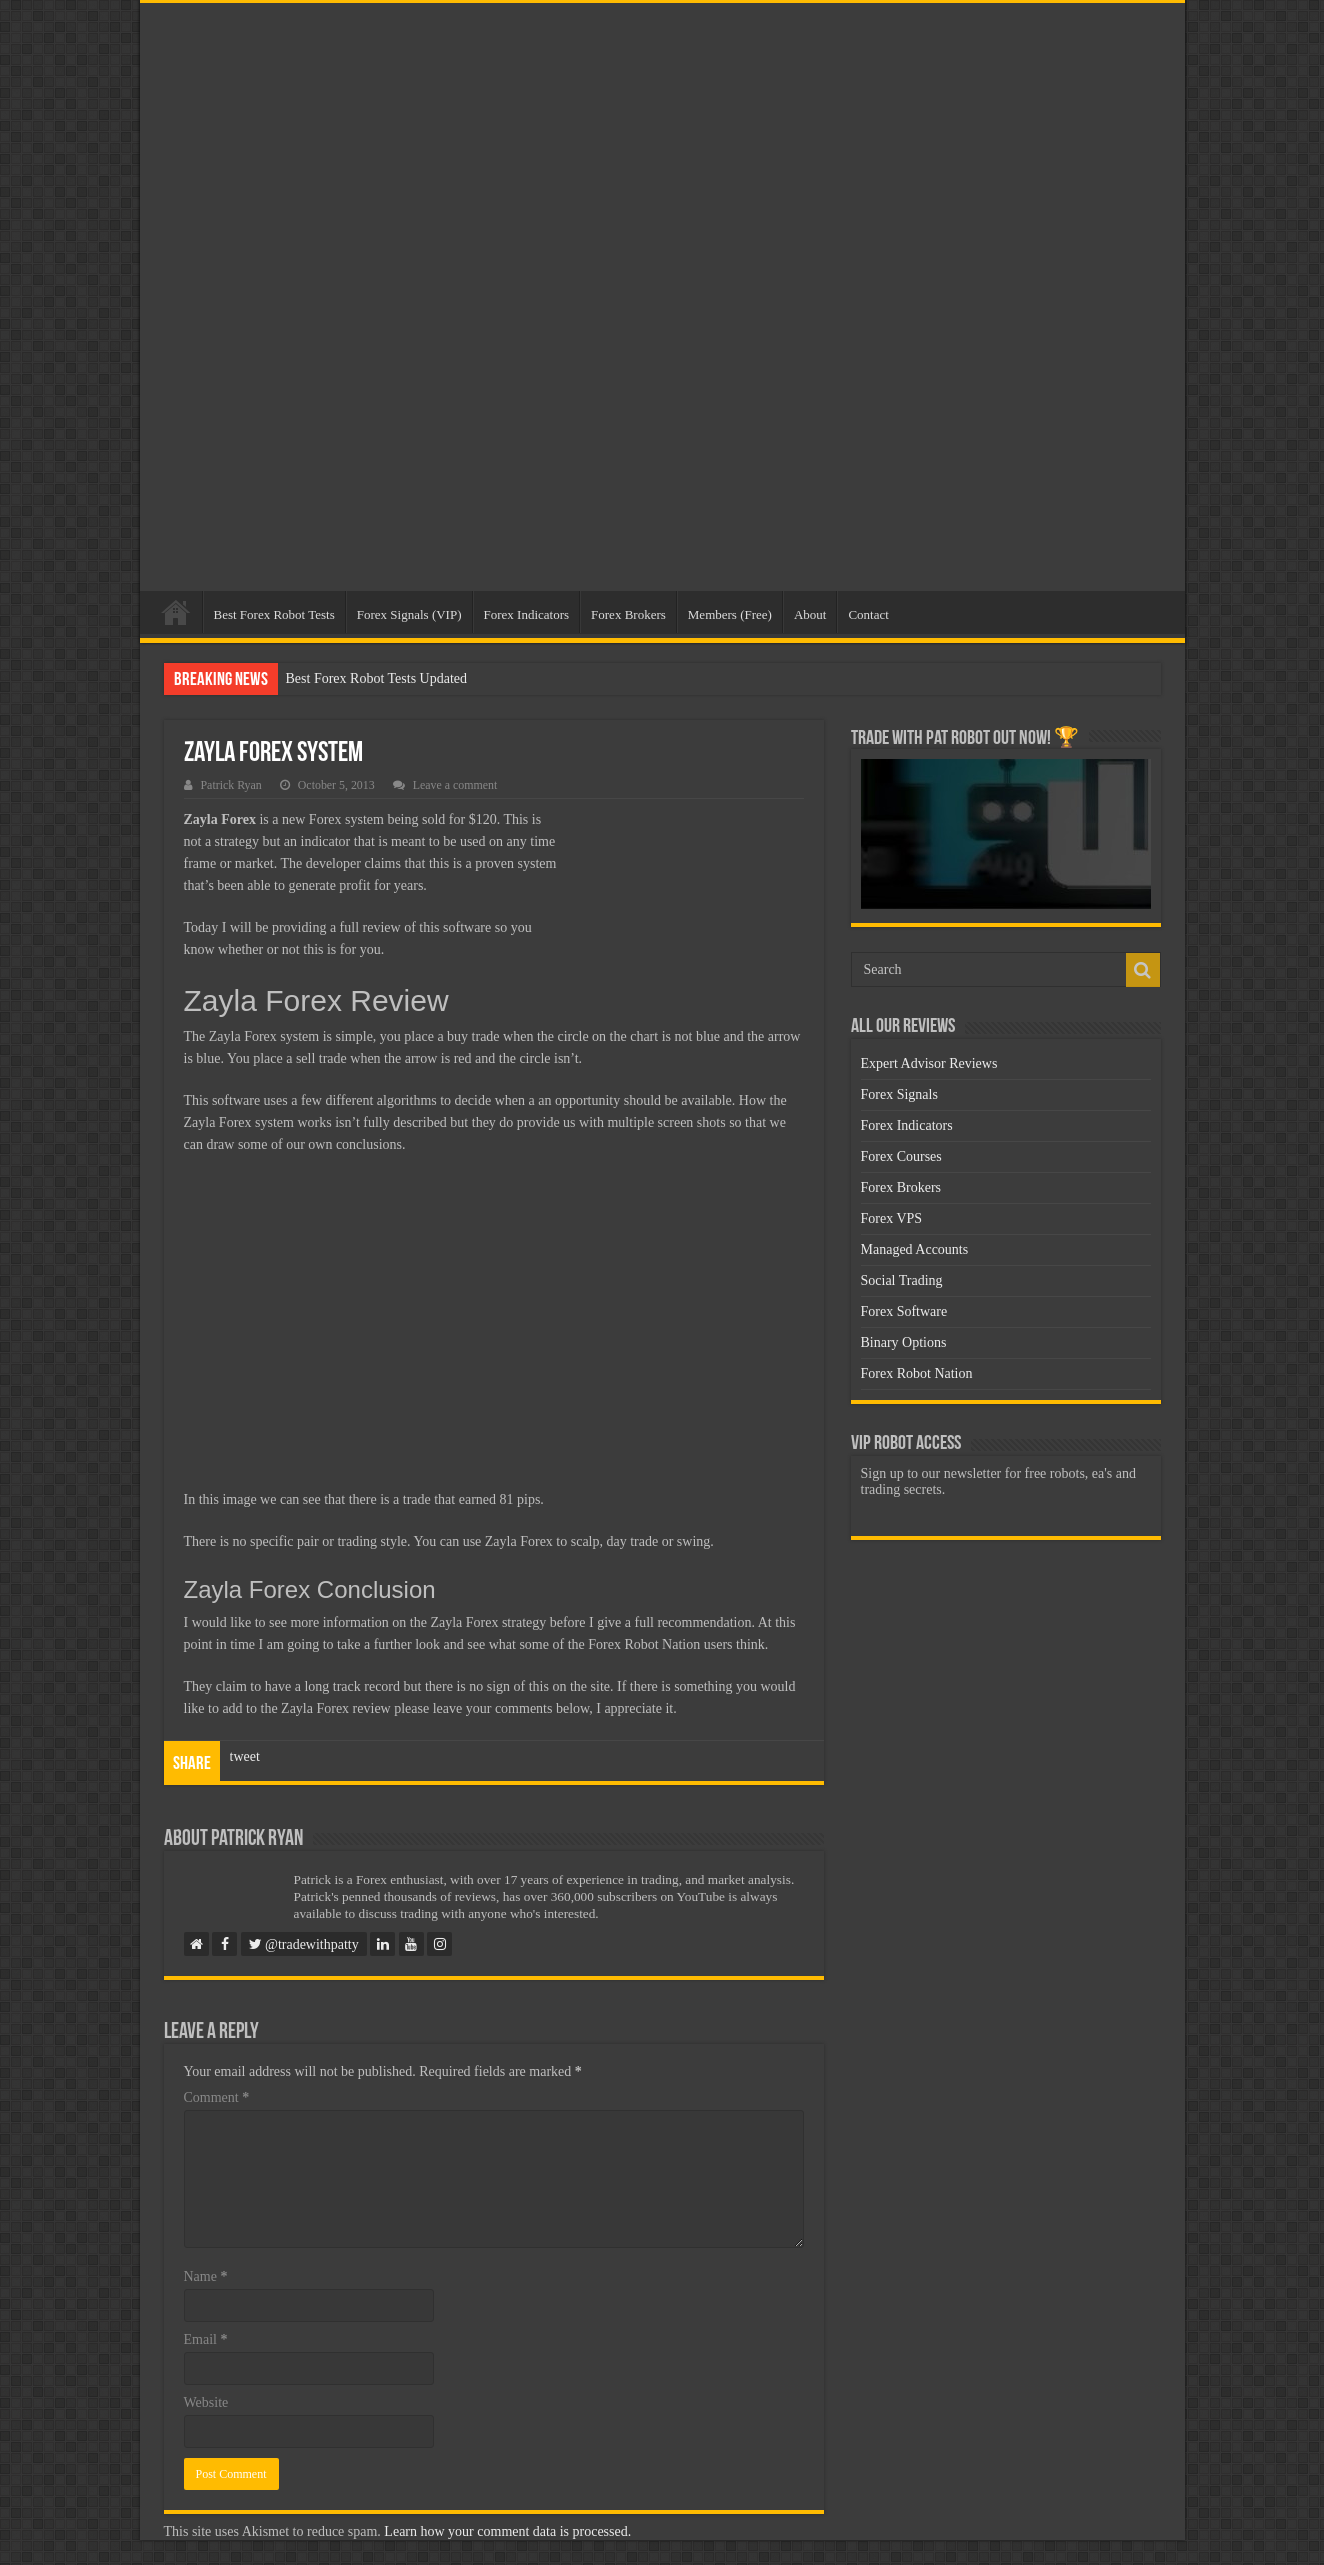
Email (206, 2339)
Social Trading (902, 1280)
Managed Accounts (915, 1249)
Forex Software (904, 1311)
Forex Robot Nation (917, 1373)
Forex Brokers (628, 614)
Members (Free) (730, 614)
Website (206, 2402)
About (810, 614)
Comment (217, 2097)
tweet (245, 1756)
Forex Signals (899, 1094)
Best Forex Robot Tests (274, 614)
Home (176, 612)
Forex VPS (892, 1218)
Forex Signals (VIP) (409, 614)
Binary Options (904, 1342)
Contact (868, 614)
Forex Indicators (527, 614)
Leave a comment (455, 785)
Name (206, 2276)
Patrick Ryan (231, 785)
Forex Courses (901, 1156)
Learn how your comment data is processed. (507, 2531)
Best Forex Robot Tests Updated (377, 678)
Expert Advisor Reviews (929, 1063)
